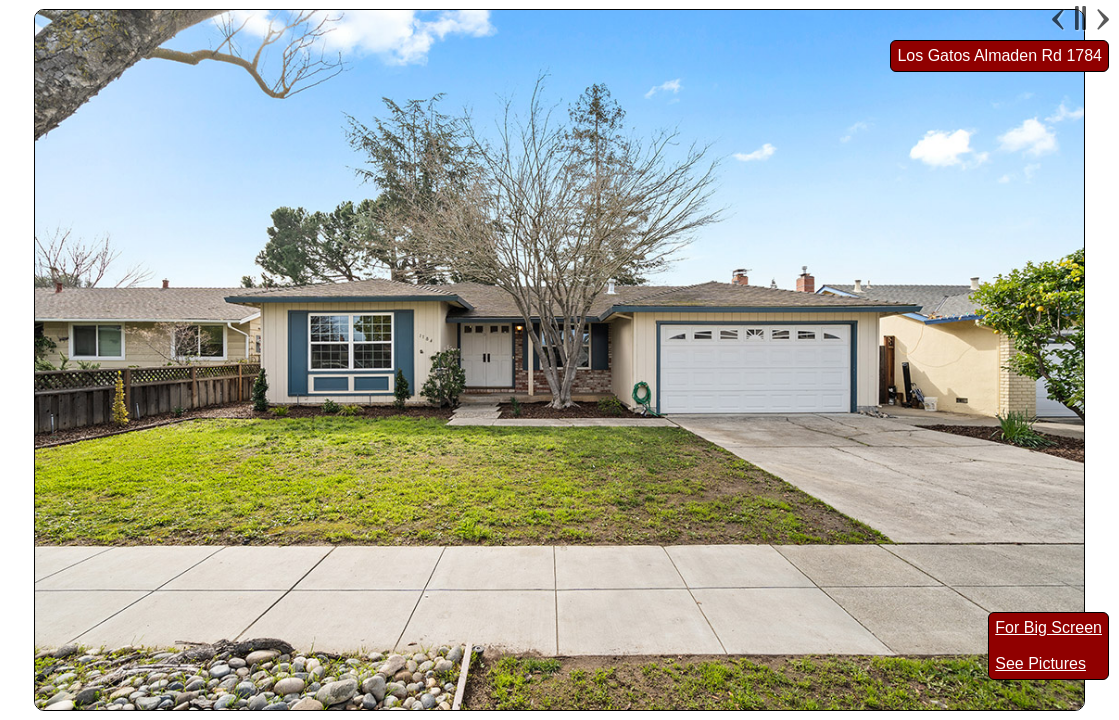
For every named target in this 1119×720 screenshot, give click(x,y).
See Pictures (1040, 663)
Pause (1080, 19)
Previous (1060, 19)
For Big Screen (1048, 627)
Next (1101, 19)
